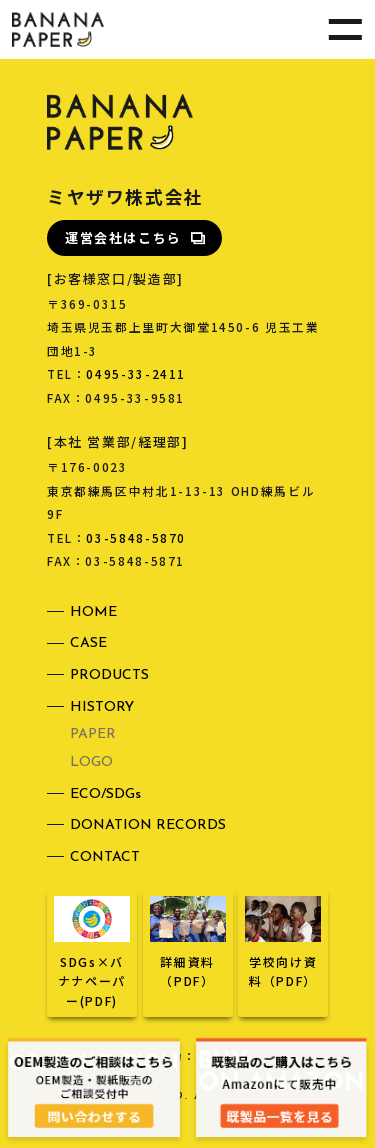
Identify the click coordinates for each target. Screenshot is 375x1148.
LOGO (91, 762)
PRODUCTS (109, 675)
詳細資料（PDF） (188, 961)
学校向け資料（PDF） (283, 961)
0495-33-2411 (136, 373)
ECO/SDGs (105, 794)
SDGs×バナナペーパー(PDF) (92, 971)
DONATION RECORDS (148, 825)
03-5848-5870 (136, 537)
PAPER (93, 734)
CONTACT (105, 857)
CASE (88, 643)
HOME (93, 612)
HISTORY (102, 707)
